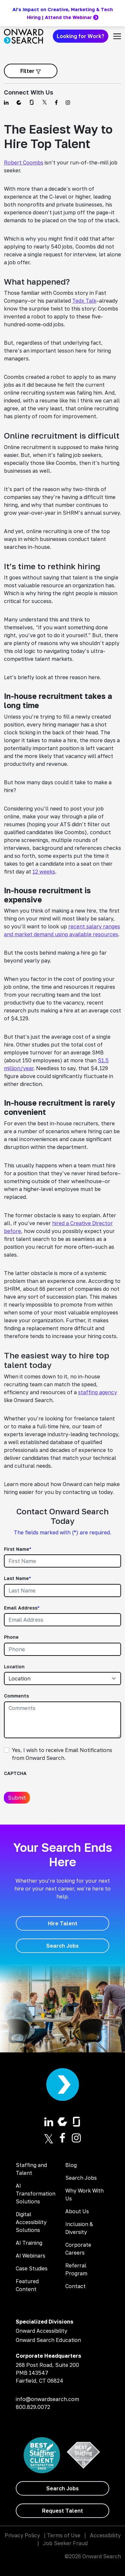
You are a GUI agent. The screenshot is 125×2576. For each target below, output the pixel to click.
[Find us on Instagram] (68, 102)
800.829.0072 (33, 2407)
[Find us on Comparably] (18, 102)
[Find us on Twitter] (44, 102)
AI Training (29, 2243)
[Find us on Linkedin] (6, 102)
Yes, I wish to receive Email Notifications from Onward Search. (62, 1754)
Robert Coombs (23, 162)
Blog (71, 2165)
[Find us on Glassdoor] (31, 102)
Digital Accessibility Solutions (31, 2222)
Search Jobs (81, 2178)
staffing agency (97, 1392)
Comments (16, 1696)
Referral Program (76, 2269)
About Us (77, 2211)
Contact (75, 2286)
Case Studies (32, 2268)
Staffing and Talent (31, 2169)
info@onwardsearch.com (47, 2399)
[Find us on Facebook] (56, 102)
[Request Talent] (62, 2510)
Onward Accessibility (41, 2330)
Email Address (21, 1608)
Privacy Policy (22, 2535)
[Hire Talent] (62, 1923)
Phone (11, 1637)
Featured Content (27, 2285)
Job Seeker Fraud (65, 2543)
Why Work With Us (84, 2194)
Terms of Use (63, 2535)
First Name (17, 1549)
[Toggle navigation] (117, 36)
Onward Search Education (48, 2340)
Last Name (17, 1578)
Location (14, 1666)
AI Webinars (30, 2255)
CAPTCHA (15, 1773)
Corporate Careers (78, 2248)
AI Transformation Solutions (35, 2193)
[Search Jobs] (62, 1945)
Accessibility (105, 2535)
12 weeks (43, 871)
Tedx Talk (84, 300)
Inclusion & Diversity (79, 2228)
